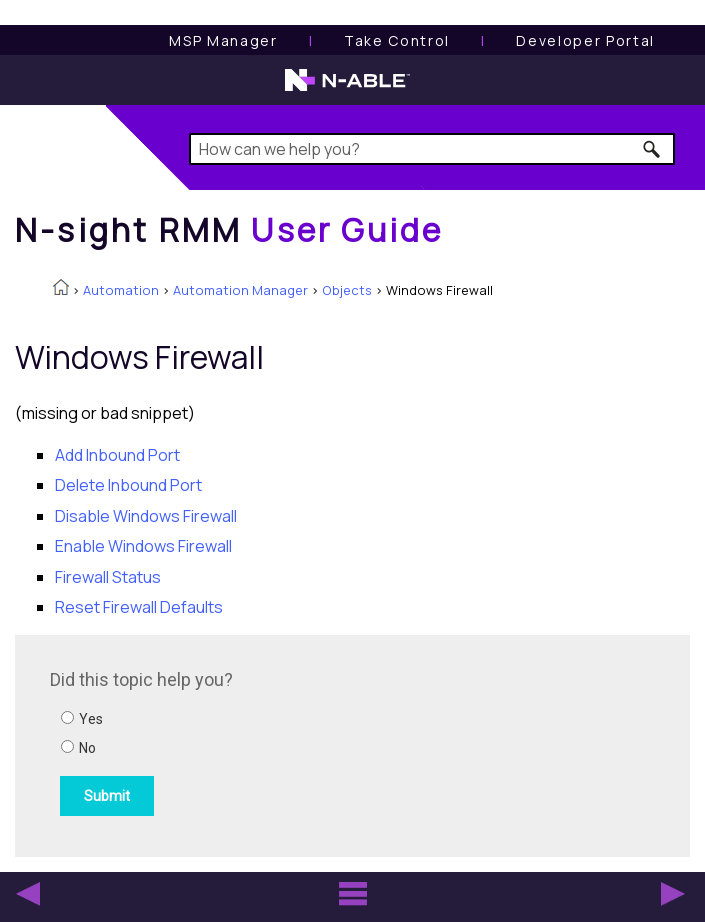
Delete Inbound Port (128, 485)
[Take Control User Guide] (397, 40)
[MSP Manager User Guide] (223, 40)
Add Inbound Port (117, 455)
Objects (347, 290)
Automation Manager (240, 290)
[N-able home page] (347, 89)
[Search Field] (432, 149)
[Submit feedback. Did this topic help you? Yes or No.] (320, 743)
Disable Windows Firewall (146, 516)
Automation (121, 290)
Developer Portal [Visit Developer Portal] (585, 40)
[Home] (229, 230)
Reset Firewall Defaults (139, 607)
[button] (652, 149)
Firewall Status (108, 577)
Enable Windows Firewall (143, 546)
